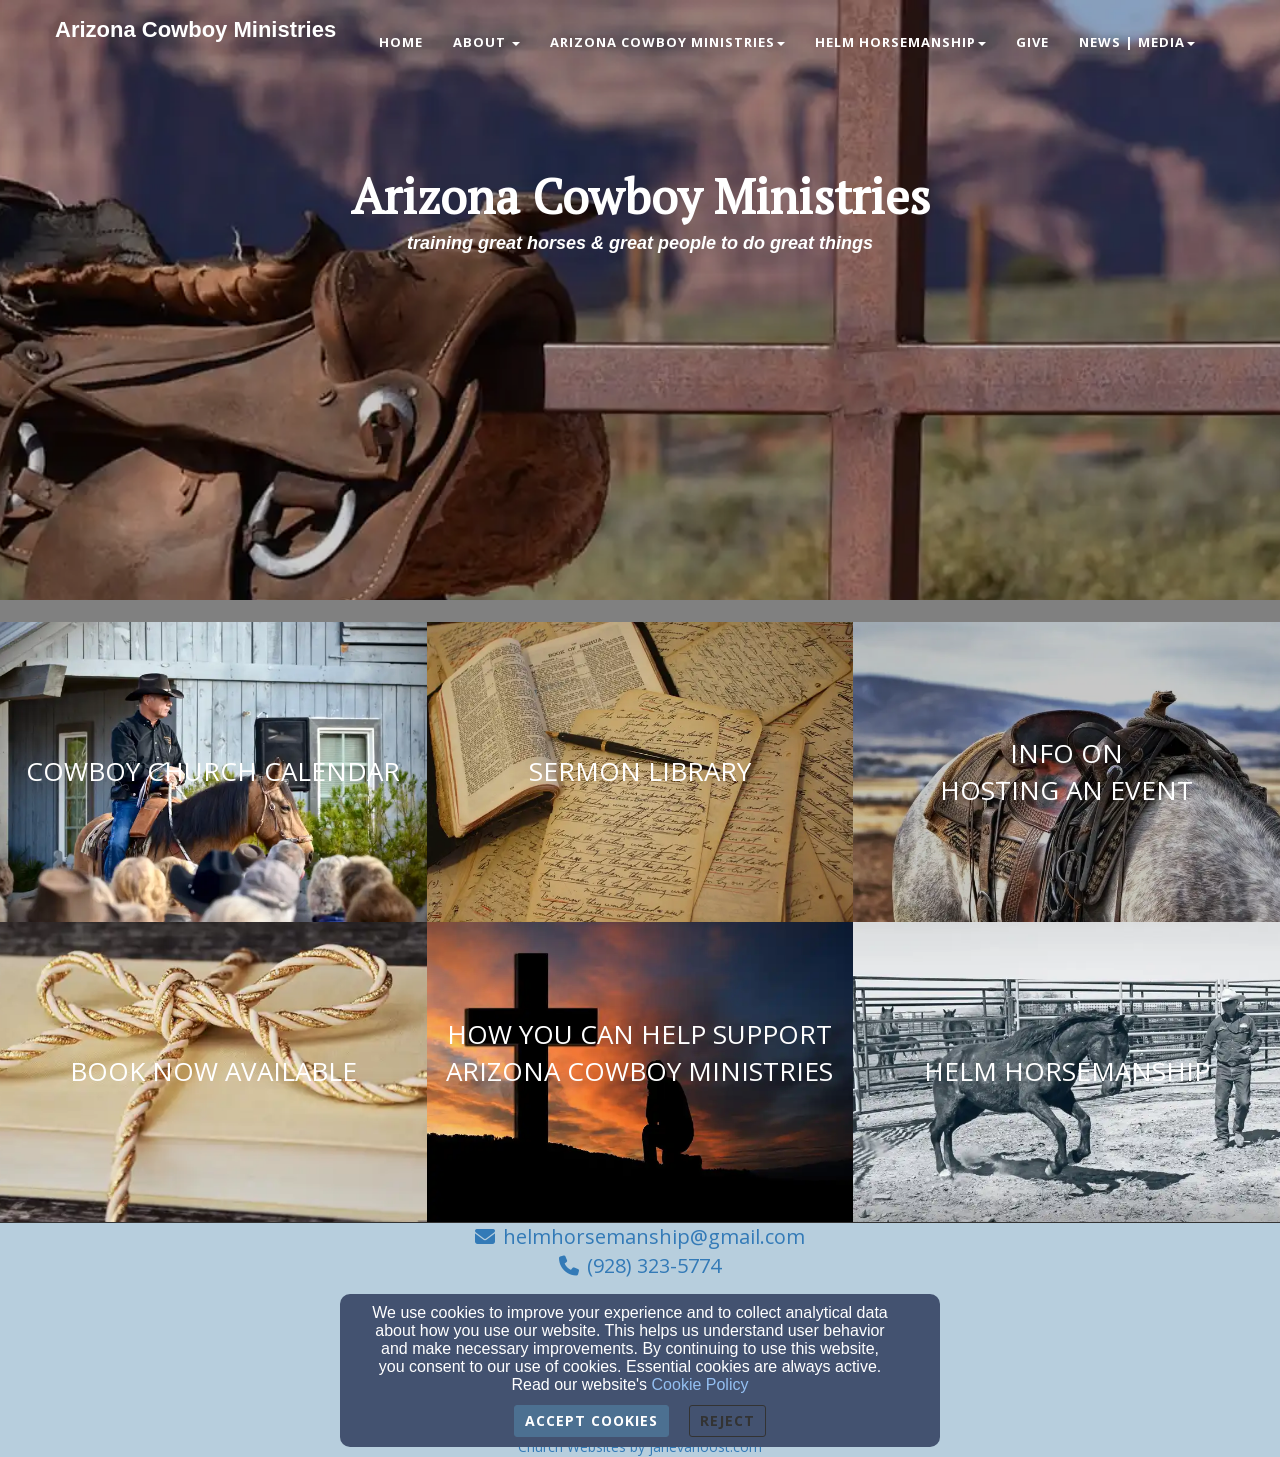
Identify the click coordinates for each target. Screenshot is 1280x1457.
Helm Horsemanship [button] (900, 42)
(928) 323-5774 (654, 1265)
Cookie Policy (700, 1384)
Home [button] (401, 42)
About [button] (486, 42)
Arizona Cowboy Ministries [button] (667, 42)
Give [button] (1032, 42)
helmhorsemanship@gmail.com (654, 1236)
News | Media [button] (1137, 42)
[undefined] (213, 772)
